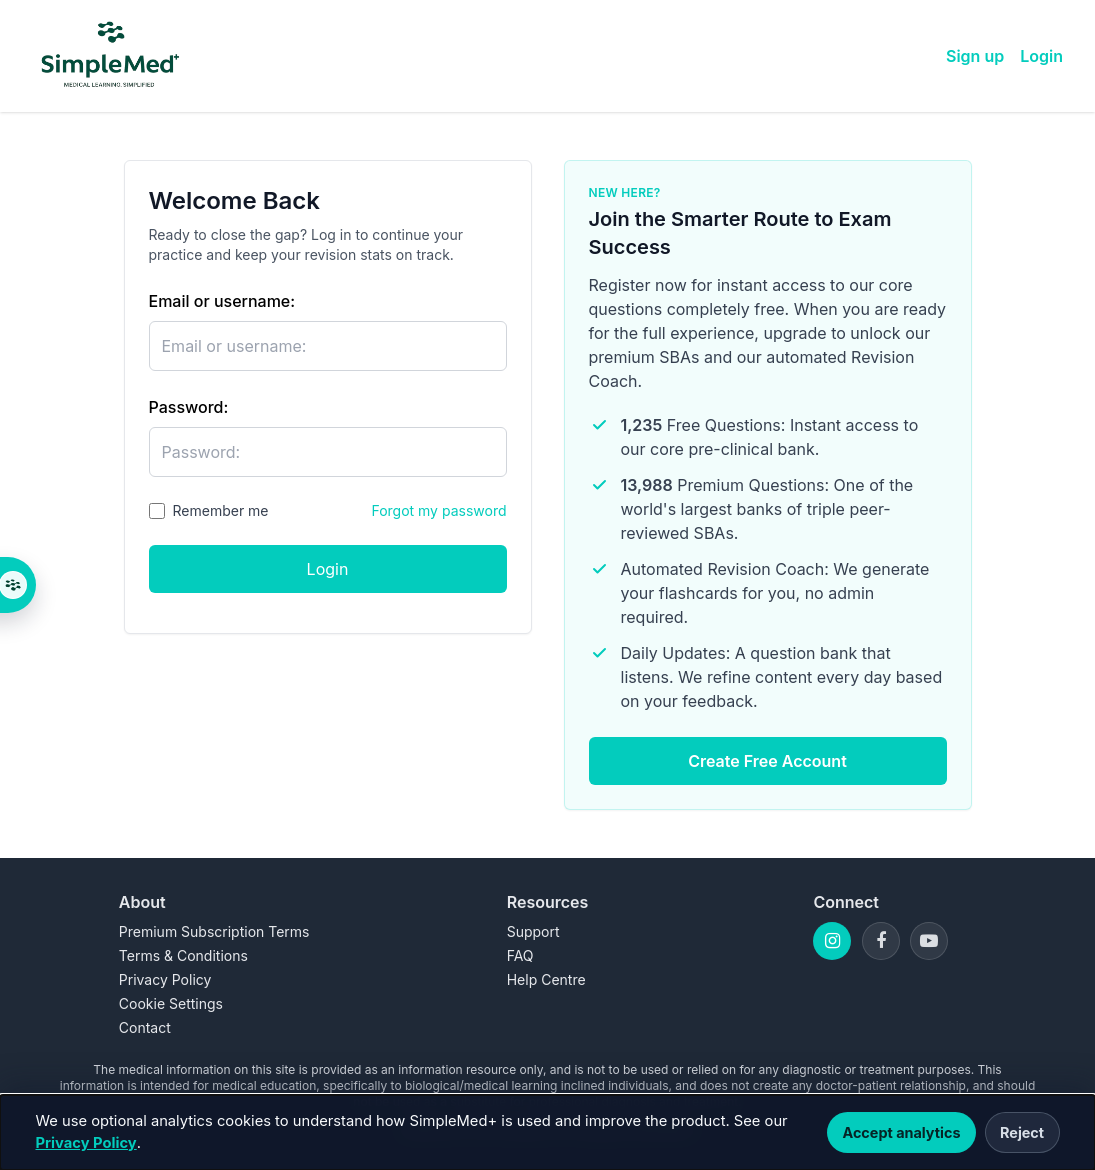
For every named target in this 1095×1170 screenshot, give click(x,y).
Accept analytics (901, 1132)
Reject (1022, 1132)
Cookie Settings (171, 1003)
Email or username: (222, 301)
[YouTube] (929, 941)
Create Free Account (767, 761)
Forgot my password (438, 510)
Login (1041, 56)
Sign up (975, 56)
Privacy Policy (86, 1143)
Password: (189, 407)
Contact (145, 1027)
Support (533, 931)
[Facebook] (881, 941)
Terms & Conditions (183, 955)
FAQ (520, 955)
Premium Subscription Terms (214, 931)
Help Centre (546, 979)
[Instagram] (832, 941)
